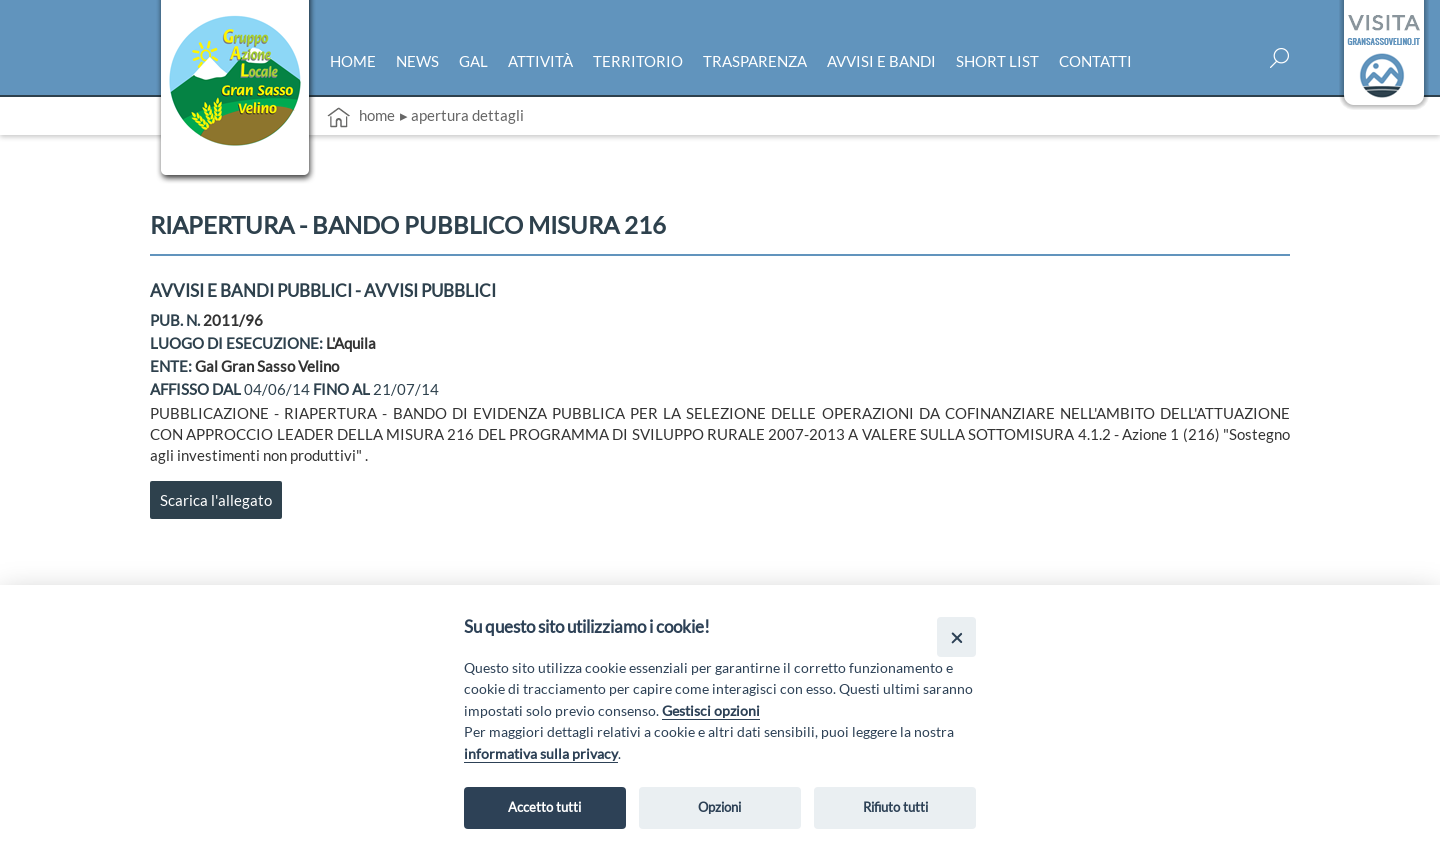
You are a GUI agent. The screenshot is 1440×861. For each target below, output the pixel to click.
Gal (473, 61)
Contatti (1095, 61)
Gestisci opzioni (711, 710)
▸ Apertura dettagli (462, 115)
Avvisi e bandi (881, 61)
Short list (997, 61)
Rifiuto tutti (895, 807)
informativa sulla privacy (541, 753)
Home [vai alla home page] (361, 117)
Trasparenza (755, 61)
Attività (540, 61)
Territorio (638, 61)
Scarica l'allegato (216, 500)
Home (353, 61)
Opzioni (719, 807)
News (417, 61)
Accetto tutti (544, 807)
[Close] (956, 636)
